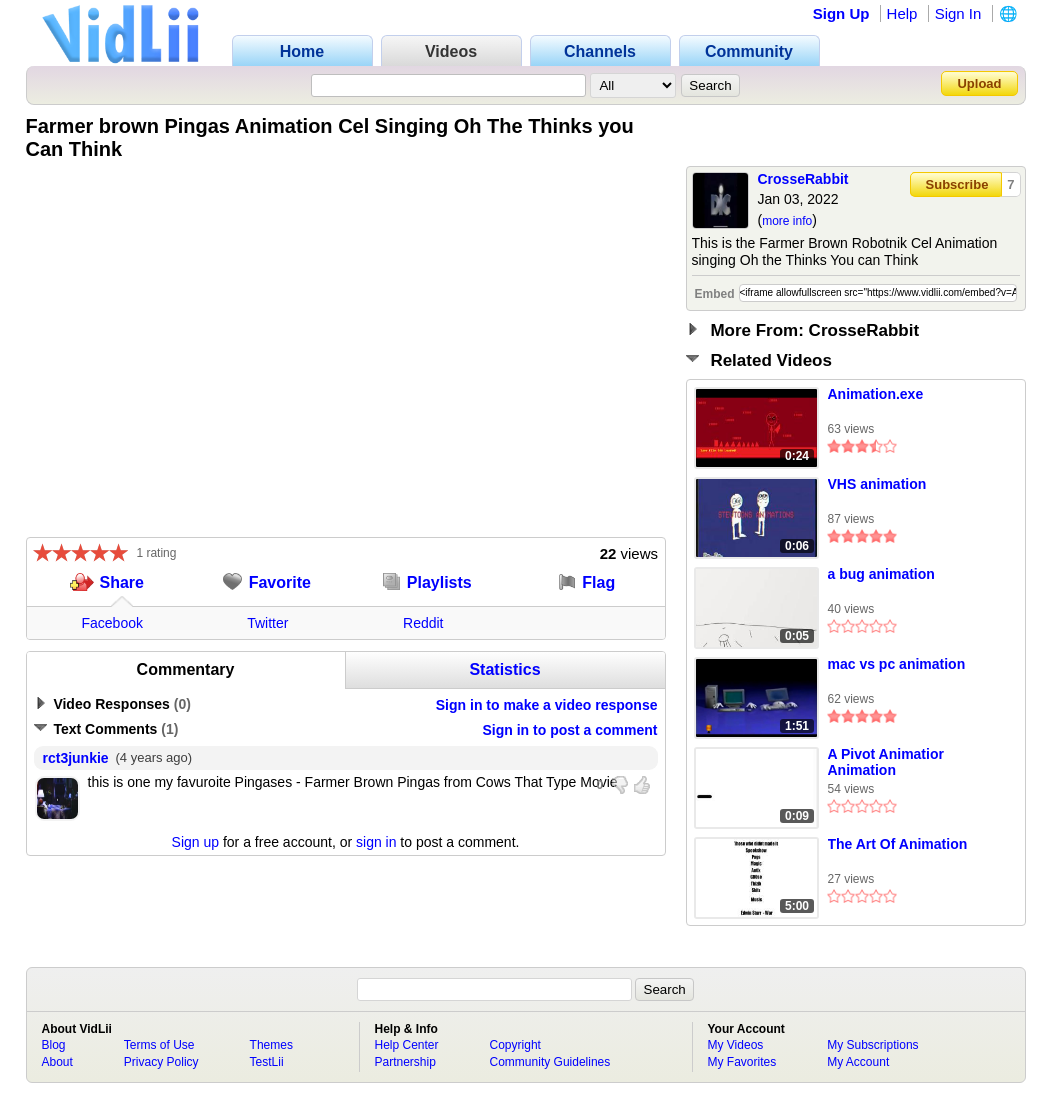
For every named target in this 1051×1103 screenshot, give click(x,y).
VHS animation (877, 484)
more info (787, 221)
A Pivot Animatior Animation (886, 762)
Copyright (515, 1045)
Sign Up (841, 13)
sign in (376, 842)
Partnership (405, 1062)
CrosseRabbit (803, 179)
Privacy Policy (161, 1062)
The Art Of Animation (898, 844)
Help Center (407, 1045)
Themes (271, 1045)
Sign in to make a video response (547, 705)
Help (902, 13)
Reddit (423, 623)
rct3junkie (76, 758)
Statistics (504, 669)
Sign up (195, 842)
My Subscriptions (872, 1045)
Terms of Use (159, 1045)
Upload (979, 83)
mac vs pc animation (897, 664)
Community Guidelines (550, 1062)
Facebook (112, 623)
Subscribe (957, 184)
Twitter (267, 623)
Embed (715, 294)
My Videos (736, 1045)
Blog (54, 1045)
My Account (858, 1062)
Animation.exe (876, 394)
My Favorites (742, 1062)
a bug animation (881, 574)
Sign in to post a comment (569, 730)
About (57, 1062)
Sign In (958, 13)
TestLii (267, 1062)
